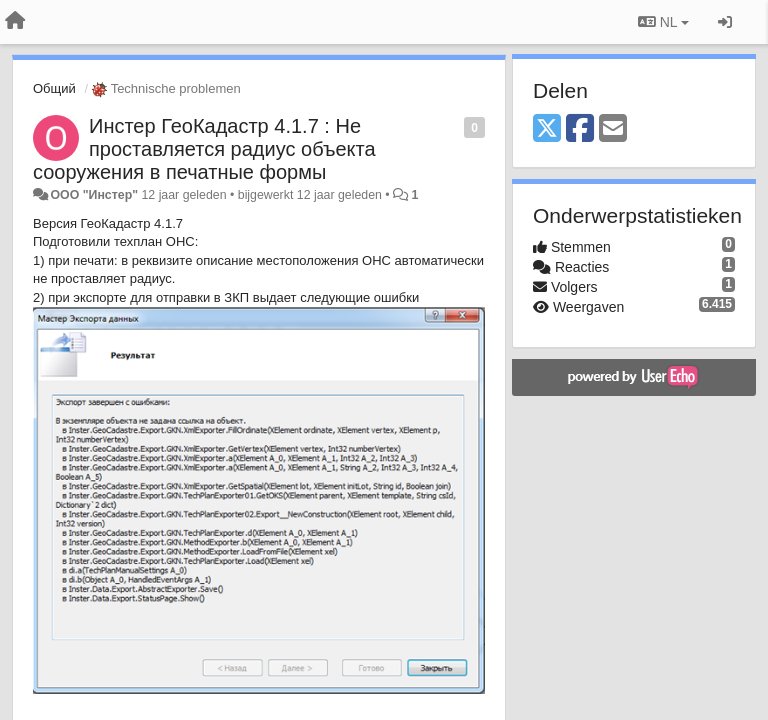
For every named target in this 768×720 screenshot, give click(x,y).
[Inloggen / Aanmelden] (725, 22)
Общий (54, 88)
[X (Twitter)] (547, 129)
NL (663, 22)
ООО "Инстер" (94, 195)
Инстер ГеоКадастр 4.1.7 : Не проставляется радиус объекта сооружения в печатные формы (204, 149)
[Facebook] (580, 129)
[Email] (613, 129)
